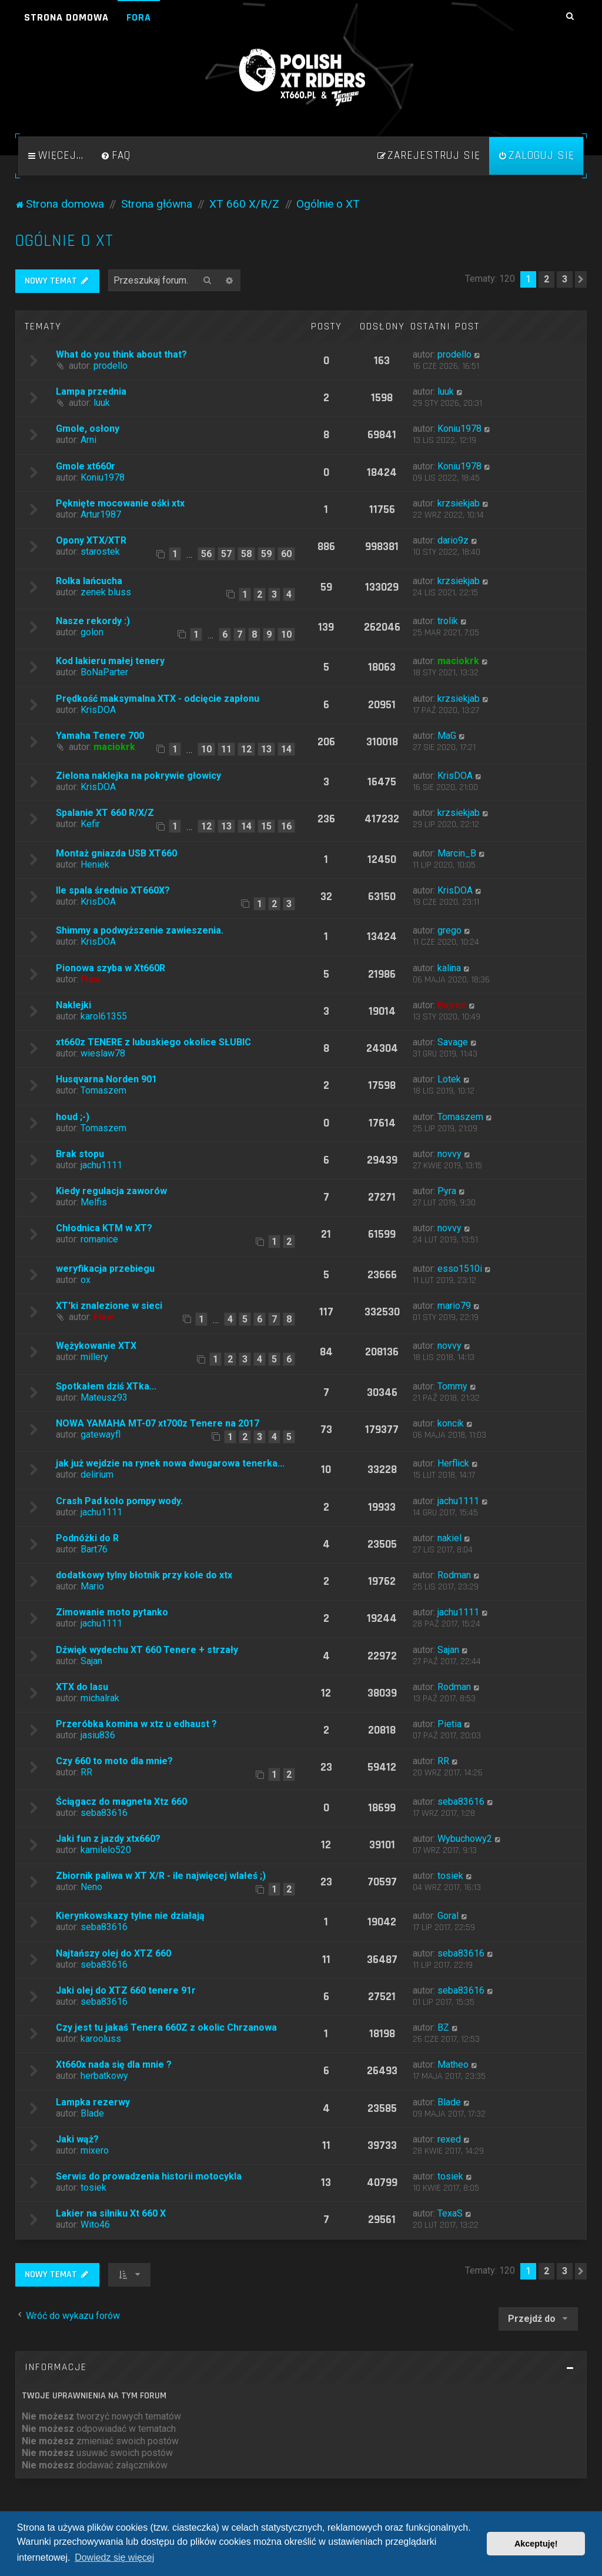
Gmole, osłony (87, 428)
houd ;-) (72, 1116)
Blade (92, 2113)
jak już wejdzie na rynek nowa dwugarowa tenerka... (170, 1463)
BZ (443, 2027)
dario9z (453, 540)
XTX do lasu (82, 1686)
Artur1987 (101, 514)
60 (286, 553)
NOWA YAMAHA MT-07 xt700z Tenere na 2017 (157, 1423)
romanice (99, 1239)
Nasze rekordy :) (93, 620)
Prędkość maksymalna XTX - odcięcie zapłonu (157, 698)
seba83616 (104, 1812)
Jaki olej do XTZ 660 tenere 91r (126, 1990)
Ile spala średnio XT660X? (113, 890)
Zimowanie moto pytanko (112, 1612)
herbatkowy (104, 2075)
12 (246, 749)
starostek (100, 551)
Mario (92, 1586)
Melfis (94, 1202)
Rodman (454, 1575)
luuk (101, 402)
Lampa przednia (91, 391)
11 (226, 749)
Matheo (453, 2064)
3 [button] (564, 279)
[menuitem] (115, 156)
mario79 (454, 1305)
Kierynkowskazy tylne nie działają (130, 1915)
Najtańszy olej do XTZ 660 (113, 1953)
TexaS (450, 2213)
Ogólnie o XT (64, 241)
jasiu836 (98, 1735)
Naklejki (73, 1005)
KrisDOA (98, 709)
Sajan (91, 1661)
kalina (449, 968)
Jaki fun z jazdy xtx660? (108, 1838)
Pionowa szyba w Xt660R (110, 968)
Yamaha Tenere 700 (100, 735)
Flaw (91, 979)
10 (286, 634)
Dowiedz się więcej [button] (114, 2557)
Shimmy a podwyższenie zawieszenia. (139, 930)
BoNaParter (104, 672)
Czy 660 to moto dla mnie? (114, 1761)
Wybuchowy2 (464, 1838)
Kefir (90, 823)
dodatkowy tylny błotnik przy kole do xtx (144, 1575)
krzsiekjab (458, 503)
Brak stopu (80, 1153)
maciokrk (458, 661)
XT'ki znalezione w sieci (109, 1305)
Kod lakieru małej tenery (110, 661)
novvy (449, 1153)
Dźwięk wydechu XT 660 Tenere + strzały (147, 1649)
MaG (446, 735)
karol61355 (104, 1016)
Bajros (451, 1005)
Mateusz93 (104, 1397)
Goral (448, 1915)
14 (286, 749)
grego (449, 930)
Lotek (449, 1079)
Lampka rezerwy (93, 2102)
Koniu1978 (459, 428)
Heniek (95, 864)
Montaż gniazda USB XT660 (116, 853)
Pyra (446, 1191)
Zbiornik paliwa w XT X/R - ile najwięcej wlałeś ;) (161, 1875)
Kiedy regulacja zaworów (111, 1191)
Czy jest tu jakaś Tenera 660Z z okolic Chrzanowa (166, 2027)
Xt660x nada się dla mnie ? (114, 2064)
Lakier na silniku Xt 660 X (111, 2213)
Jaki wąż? (77, 2139)
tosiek (450, 1875)
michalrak (100, 1698)
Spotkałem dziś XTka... (106, 1386)
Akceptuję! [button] (536, 2543)
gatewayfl (101, 1434)
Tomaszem (103, 1090)
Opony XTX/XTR (91, 540)
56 (206, 553)
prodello (110, 365)
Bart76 (94, 1549)
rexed (449, 2139)
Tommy (452, 1386)
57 (226, 553)
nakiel (449, 1538)
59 (266, 553)
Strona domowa (66, 17)
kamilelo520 (106, 1849)
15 (266, 826)
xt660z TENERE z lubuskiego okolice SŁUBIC (153, 1042)
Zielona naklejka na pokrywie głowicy (138, 775)
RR (86, 1772)
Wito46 (95, 2224)
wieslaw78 (103, 1053)
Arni (88, 439)
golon (92, 632)
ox (86, 1279)
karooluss (101, 2038)
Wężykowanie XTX (96, 1345)
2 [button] (546, 279)
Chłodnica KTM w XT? (104, 1228)
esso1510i (459, 1268)
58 (246, 553)
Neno (91, 1886)
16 (286, 826)
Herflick (453, 1463)
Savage (452, 1042)
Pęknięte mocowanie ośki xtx (120, 503)
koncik (450, 1423)
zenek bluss (106, 592)
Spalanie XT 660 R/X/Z (105, 812)
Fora (138, 17)
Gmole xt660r (85, 466)
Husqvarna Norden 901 (106, 1079)
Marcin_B (456, 853)
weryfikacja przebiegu (105, 1268)
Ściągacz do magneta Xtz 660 (121, 1801)
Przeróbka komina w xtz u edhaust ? (136, 1723)
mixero (95, 2150)
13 (266, 749)
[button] (581, 279)
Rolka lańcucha (89, 580)
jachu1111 (101, 1165)
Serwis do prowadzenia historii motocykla (149, 2176)
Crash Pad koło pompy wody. (119, 1501)
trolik (447, 620)
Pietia (449, 1723)
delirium (97, 1474)
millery (94, 1356)
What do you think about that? (121, 354)
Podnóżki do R (87, 1538)
